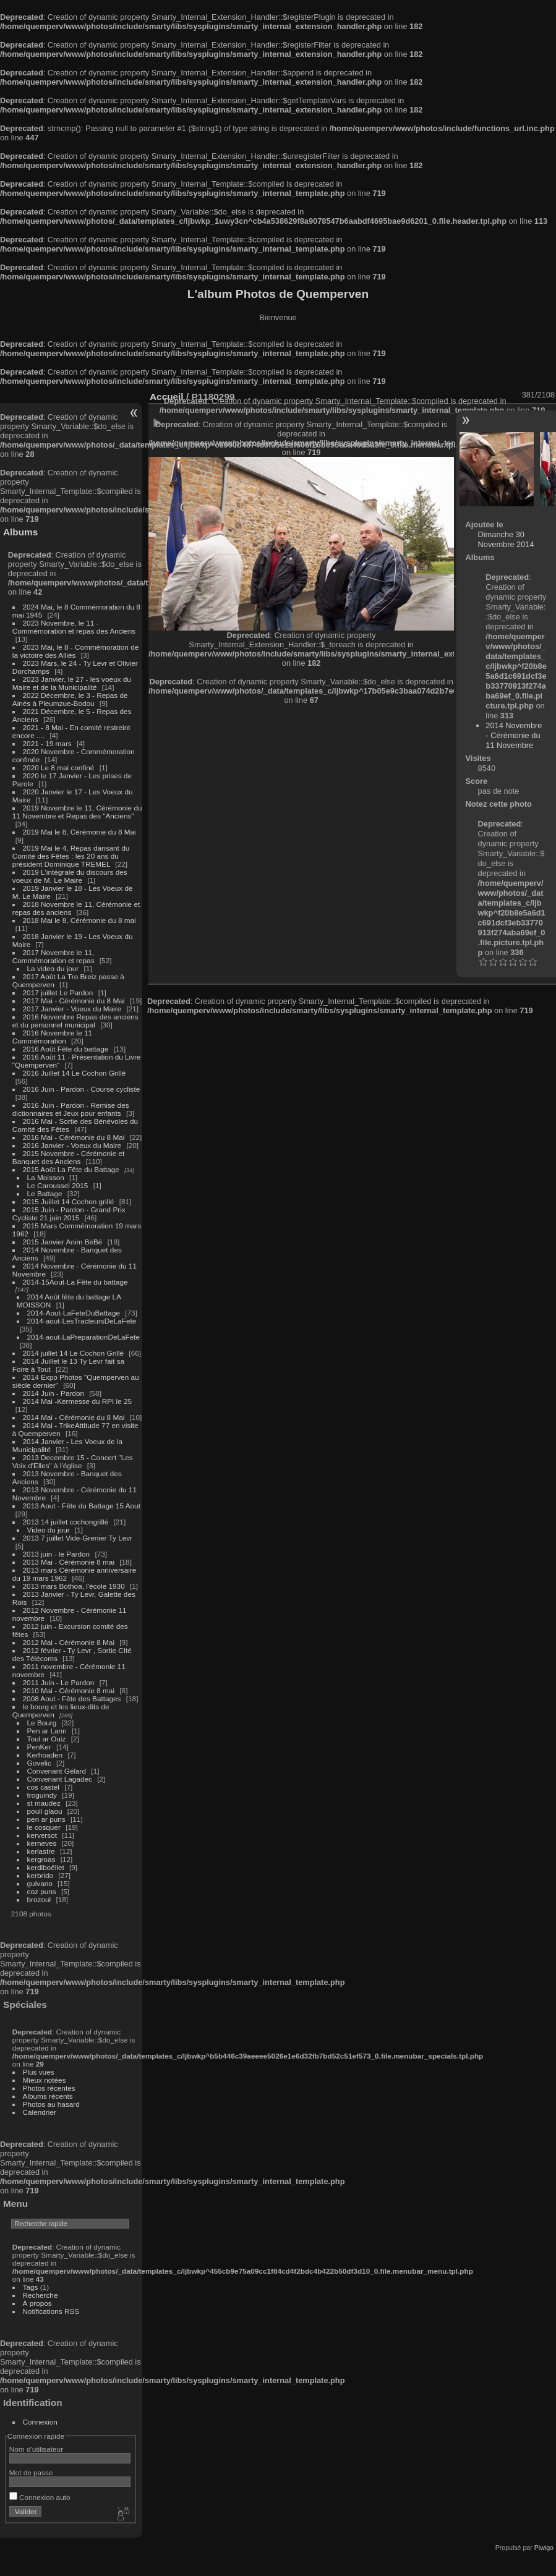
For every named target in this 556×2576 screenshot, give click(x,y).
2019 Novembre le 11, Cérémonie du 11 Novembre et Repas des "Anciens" (77, 812)
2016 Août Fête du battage (66, 1049)
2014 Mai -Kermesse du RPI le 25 (77, 1401)
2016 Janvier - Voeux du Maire (72, 1145)
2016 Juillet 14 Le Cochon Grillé (74, 1073)
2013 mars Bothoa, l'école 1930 (74, 1586)
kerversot (42, 1835)
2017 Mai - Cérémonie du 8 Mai (74, 1001)
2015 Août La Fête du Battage (71, 1169)
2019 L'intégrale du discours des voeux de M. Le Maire (69, 876)
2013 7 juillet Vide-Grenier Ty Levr (77, 1538)
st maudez (44, 1803)
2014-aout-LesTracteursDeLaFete (82, 1321)
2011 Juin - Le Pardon (59, 1682)
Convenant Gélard (57, 1771)
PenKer (39, 1747)
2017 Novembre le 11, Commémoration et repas (53, 956)
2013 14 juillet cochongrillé (67, 1522)
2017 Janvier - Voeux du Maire (72, 1009)
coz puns (41, 1891)
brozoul (39, 1899)
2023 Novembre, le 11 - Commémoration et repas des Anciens (73, 627)
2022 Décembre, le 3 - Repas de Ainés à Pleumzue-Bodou (70, 699)
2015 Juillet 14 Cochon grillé (68, 1201)
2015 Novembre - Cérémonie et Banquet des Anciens (68, 1157)
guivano (40, 1883)
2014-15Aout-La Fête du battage (75, 1282)
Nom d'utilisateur (36, 2449)
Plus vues (38, 2072)
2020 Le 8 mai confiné (59, 767)
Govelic (39, 1763)
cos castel (43, 1787)
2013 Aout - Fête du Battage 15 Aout (81, 1506)
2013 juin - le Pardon (56, 1554)
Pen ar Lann (47, 1731)
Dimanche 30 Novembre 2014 (506, 539)
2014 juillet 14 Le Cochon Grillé (73, 1353)
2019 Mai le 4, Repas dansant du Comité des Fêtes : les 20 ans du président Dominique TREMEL (70, 856)
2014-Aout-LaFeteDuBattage (73, 1313)
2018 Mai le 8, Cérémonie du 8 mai (79, 920)
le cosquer (44, 1827)
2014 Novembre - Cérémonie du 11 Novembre (513, 735)
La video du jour (53, 968)
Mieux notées (44, 2080)
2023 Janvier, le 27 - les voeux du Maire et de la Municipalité (71, 683)
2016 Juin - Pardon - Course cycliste (81, 1089)
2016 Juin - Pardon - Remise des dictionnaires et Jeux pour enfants (70, 1109)
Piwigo (544, 2547)
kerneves (42, 1843)
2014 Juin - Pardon (53, 1393)
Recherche (40, 2295)
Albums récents (48, 2096)
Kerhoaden (45, 1755)
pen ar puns (46, 1819)
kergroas (41, 1859)
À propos (37, 2303)
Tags (30, 2287)
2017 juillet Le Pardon (58, 992)
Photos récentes (49, 2088)
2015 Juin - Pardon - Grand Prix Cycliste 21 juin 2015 (69, 1213)
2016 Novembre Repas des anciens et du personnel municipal (75, 1021)
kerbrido (40, 1875)
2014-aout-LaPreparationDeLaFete (83, 1337)
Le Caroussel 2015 (57, 1185)
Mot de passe (31, 2472)
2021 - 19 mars (47, 743)
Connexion (40, 2422)
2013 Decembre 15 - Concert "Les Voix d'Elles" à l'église (72, 1461)
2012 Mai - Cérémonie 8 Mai (68, 1642)
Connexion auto (40, 2497)
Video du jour (48, 1530)
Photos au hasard (51, 2104)
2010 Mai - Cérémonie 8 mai (68, 1690)
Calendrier (39, 2112)
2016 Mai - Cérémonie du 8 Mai (74, 1137)
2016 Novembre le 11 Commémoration (52, 1037)
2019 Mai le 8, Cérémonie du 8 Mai (79, 832)
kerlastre (41, 1851)
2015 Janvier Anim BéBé (63, 1242)
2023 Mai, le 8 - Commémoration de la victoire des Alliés (75, 651)
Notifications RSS (51, 2311)
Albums (20, 532)
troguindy (42, 1795)
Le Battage (44, 1193)
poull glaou (44, 1811)
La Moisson (45, 1177)
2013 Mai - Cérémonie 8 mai (68, 1562)
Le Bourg (42, 1723)
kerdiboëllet (45, 1867)
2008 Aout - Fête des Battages (72, 1698)
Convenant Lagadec (59, 1779)
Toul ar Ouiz (46, 1739)
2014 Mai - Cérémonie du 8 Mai (74, 1417)
